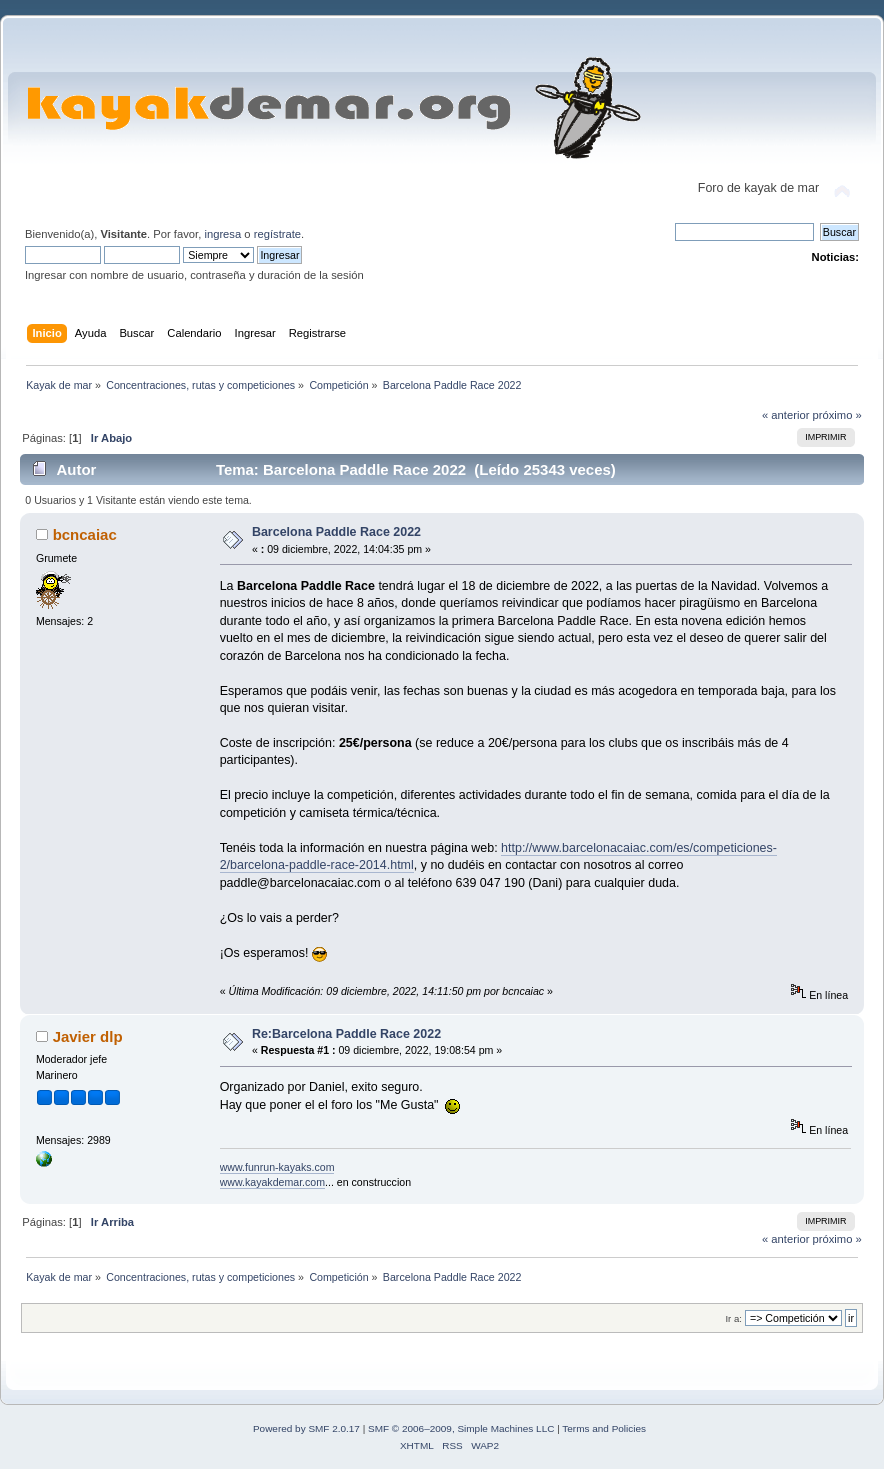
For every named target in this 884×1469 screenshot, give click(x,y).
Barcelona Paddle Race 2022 (336, 532)
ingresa (222, 234)
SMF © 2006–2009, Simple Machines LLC (461, 1428)
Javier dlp (88, 1036)
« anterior (785, 415)
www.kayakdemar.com (272, 1182)
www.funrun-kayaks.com (277, 1167)
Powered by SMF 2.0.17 (306, 1428)
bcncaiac (85, 534)
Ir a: (733, 1318)
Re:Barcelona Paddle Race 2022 (346, 1034)
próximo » (837, 415)
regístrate (277, 234)
